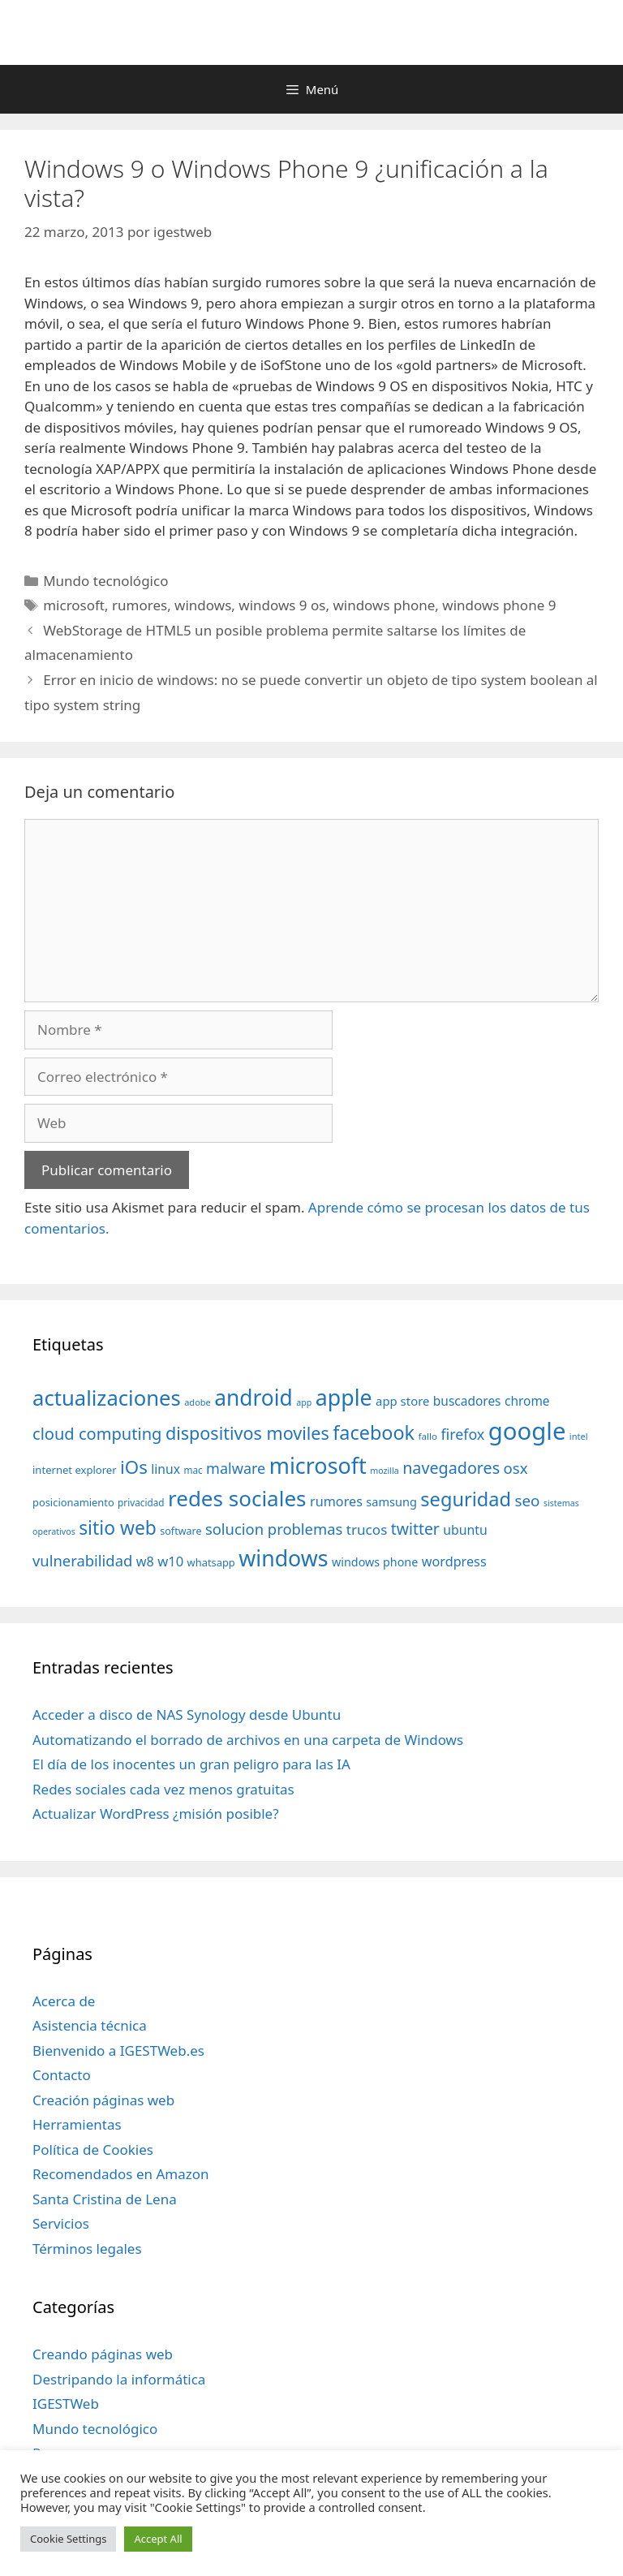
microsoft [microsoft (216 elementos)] (318, 1465)
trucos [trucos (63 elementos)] (367, 1529)
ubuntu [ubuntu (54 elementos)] (465, 1530)
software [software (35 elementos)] (180, 1531)
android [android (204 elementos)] (253, 1397)
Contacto (61, 2075)
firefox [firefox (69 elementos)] (462, 1434)
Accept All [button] (158, 2538)
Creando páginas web (102, 2354)
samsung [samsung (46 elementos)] (391, 1501)
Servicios (60, 2223)
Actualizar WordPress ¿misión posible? (155, 1813)
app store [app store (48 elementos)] (402, 1401)
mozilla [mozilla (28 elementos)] (384, 1470)
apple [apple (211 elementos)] (344, 1397)
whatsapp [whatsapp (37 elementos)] (211, 1562)
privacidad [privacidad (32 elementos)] (141, 1502)
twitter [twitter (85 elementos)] (415, 1529)
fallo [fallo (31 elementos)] (428, 1436)
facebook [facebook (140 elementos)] (374, 1432)
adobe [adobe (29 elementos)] (197, 1402)
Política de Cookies (92, 2149)
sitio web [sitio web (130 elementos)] (118, 1527)
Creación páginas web (103, 2100)
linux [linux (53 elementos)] (165, 1469)
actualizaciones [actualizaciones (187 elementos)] (106, 1398)
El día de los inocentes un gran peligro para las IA (191, 1764)
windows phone (384, 605)
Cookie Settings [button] (68, 2538)
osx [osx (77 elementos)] (516, 1468)
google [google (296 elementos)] (527, 1431)
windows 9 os (281, 605)
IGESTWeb (65, 2403)
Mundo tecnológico (105, 580)
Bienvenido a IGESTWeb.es (118, 2050)
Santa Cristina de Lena (104, 2199)
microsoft (74, 605)
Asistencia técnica (89, 2025)
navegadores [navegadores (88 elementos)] (451, 1468)
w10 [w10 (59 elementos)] (170, 1561)
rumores (139, 605)
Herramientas (77, 2124)
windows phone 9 (499, 605)
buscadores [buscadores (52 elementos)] (467, 1401)
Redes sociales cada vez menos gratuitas (163, 1789)
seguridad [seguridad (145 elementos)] (465, 1499)
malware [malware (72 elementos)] (235, 1468)
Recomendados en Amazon (120, 2174)
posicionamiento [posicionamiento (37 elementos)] (73, 1502)
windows (202, 605)
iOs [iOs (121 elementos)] (134, 1467)
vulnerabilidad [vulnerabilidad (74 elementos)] (82, 1560)
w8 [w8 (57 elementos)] (145, 1561)
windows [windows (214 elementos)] (283, 1558)
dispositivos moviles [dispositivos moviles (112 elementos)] (247, 1433)
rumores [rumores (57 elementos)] (336, 1501)
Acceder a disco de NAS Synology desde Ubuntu (186, 1714)
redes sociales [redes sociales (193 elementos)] (237, 1498)
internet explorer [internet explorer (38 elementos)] (74, 1469)
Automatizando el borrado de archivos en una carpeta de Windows (247, 1739)
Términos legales (87, 2248)
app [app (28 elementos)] (304, 1402)
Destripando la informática (118, 2379)
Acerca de (63, 2001)
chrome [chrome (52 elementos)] (527, 1401)
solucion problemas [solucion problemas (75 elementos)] (273, 1528)
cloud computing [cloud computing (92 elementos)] (96, 1434)
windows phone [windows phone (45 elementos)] (375, 1562)
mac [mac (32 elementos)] (192, 1469)
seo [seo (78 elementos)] (527, 1500)
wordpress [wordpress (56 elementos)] (454, 1561)
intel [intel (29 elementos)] (578, 1436)
